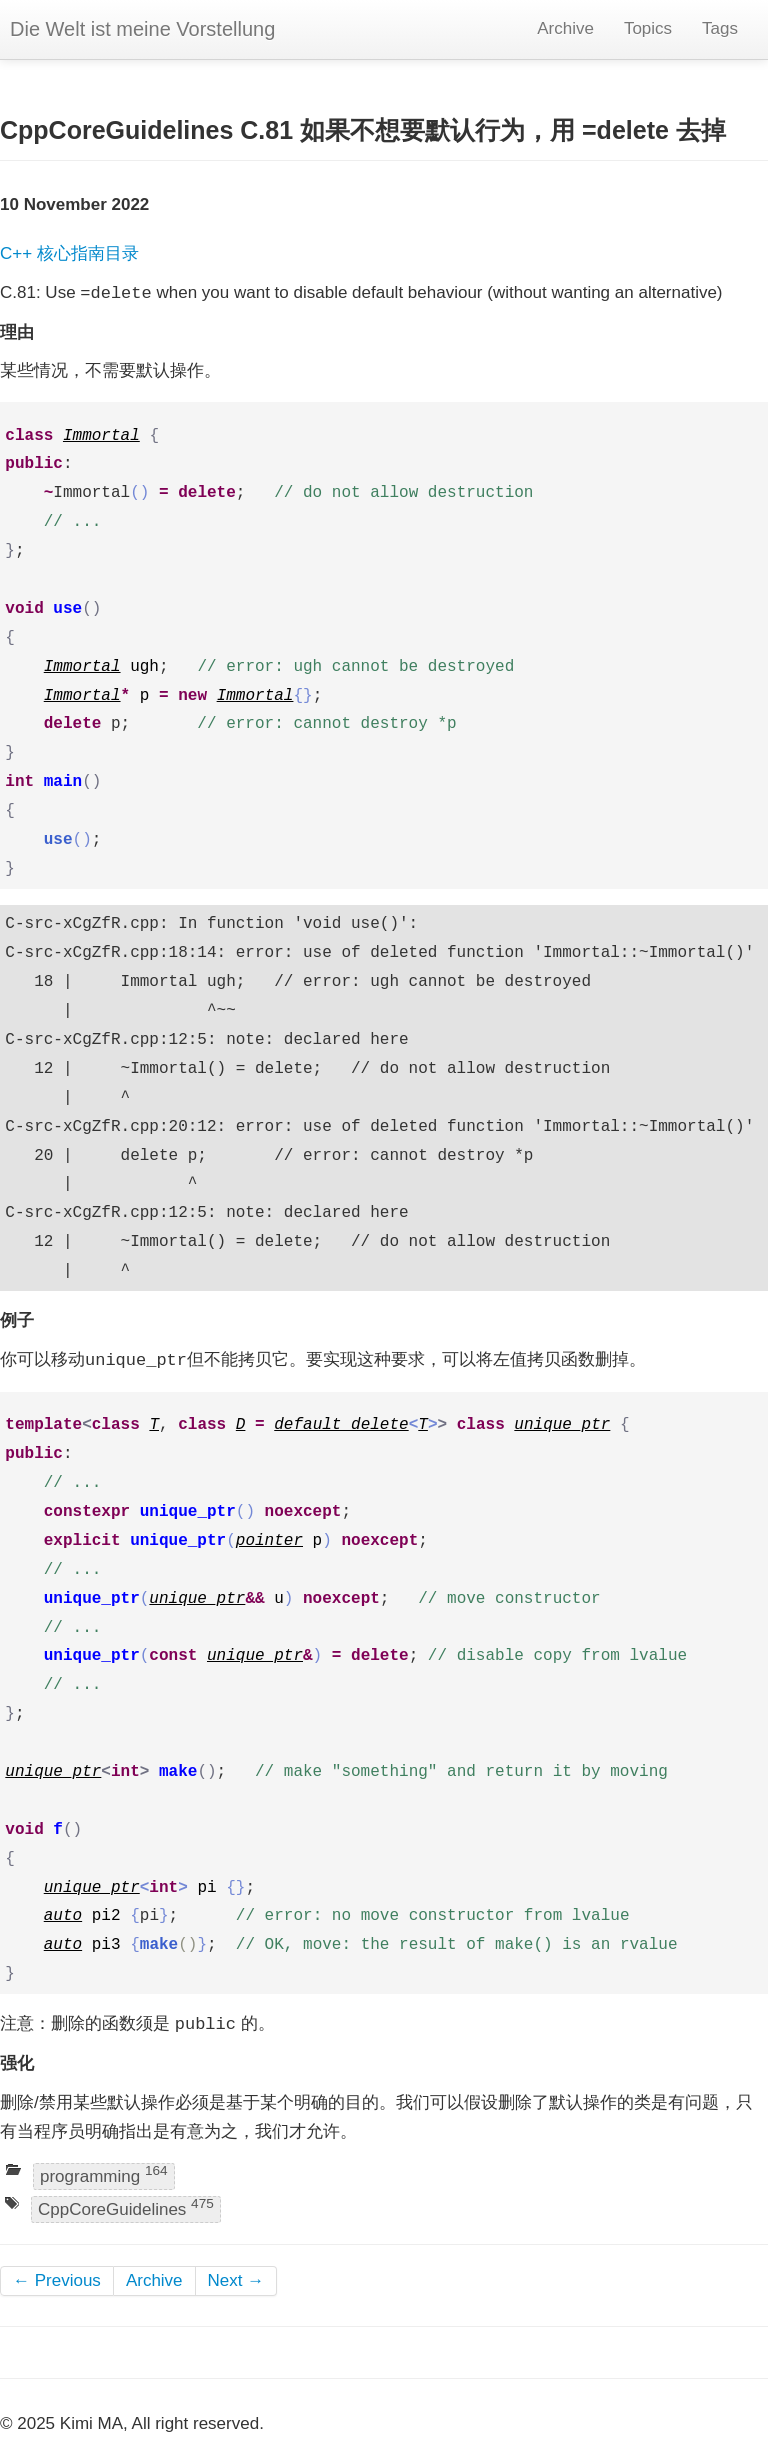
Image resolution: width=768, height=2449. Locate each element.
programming (104, 2174)
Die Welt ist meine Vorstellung (142, 29)
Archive (565, 28)
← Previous (57, 2280)
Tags (720, 28)
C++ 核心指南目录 (69, 253)
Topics (648, 28)
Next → (236, 2280)
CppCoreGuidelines (126, 2208)
